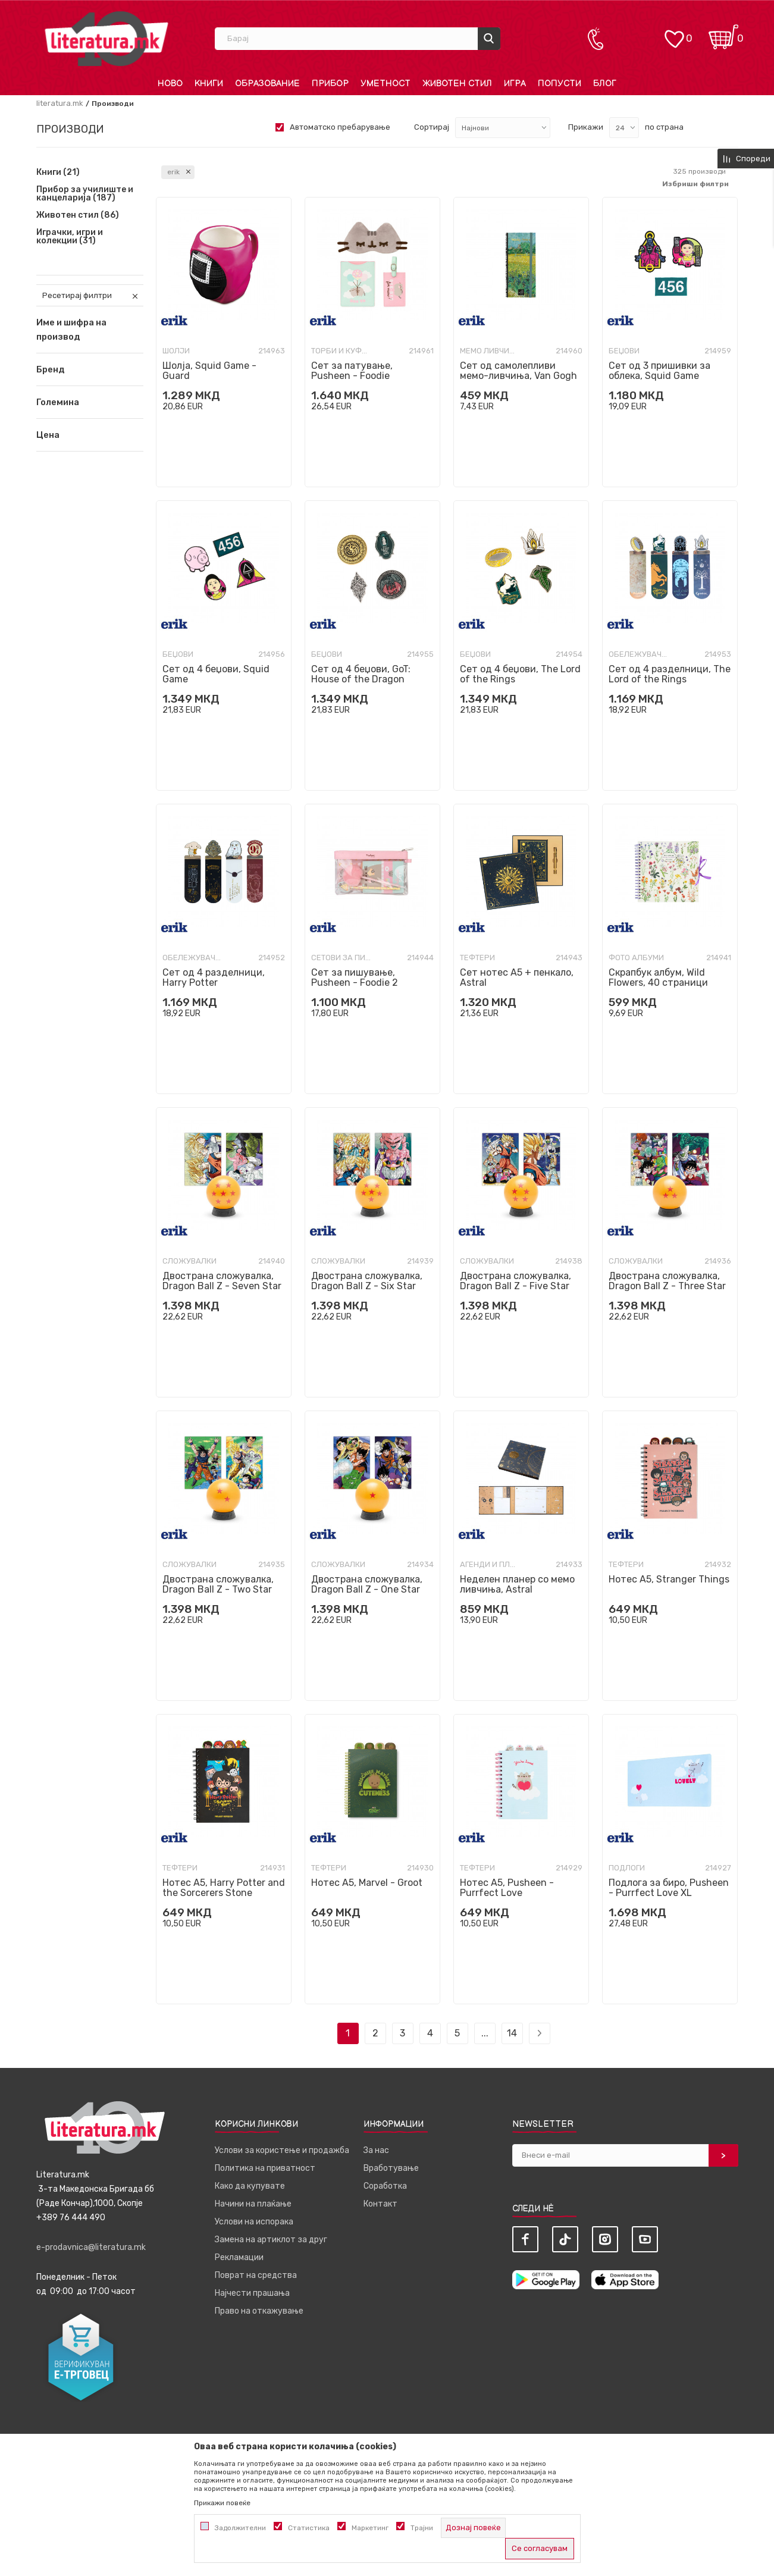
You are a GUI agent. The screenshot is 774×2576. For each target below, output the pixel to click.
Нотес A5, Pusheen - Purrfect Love (507, 1888)
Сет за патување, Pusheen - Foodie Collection (352, 376)
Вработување (391, 2168)
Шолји (176, 351)
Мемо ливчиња (489, 351)
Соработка (385, 2186)
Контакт (380, 2204)
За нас (376, 2150)
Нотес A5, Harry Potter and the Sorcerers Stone (223, 1888)
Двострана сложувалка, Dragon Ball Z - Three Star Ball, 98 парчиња (667, 1286)
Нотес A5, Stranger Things (669, 1579)
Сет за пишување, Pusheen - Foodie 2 (354, 977)
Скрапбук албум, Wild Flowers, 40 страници (658, 977)
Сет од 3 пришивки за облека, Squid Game (659, 371)
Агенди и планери (489, 1564)
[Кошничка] (723, 33)
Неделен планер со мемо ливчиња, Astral (517, 1584)
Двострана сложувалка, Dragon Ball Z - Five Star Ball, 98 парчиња (515, 1286)
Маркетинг (370, 2527)
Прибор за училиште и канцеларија (84, 194)
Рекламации (239, 2257)
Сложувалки (189, 1261)
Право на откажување (259, 2311)
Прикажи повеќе (222, 2502)
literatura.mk (59, 103)
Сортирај (431, 127)
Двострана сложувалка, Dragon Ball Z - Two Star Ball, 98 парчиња (218, 1589)
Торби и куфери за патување (341, 351)
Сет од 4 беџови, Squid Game (216, 674)
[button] (89, 369)
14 (512, 2033)
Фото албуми (636, 957)
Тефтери (477, 957)
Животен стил (77, 215)
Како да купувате (250, 2186)
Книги (58, 172)
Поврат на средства (256, 2275)
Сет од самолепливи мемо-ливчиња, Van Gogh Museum (518, 376)
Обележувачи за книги (638, 654)
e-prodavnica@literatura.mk (91, 2247)
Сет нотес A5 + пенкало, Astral (517, 977)
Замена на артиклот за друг (271, 2240)
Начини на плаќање (253, 2204)
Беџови (624, 351)
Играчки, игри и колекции (69, 236)
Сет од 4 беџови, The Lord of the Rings (520, 674)
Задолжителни (240, 2527)
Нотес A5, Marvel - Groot (366, 1883)
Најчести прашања (252, 2293)
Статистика (309, 2527)
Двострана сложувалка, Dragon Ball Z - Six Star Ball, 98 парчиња (366, 1286)
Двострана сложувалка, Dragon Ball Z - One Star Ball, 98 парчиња (366, 1589)
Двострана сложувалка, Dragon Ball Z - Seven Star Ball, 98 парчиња (221, 1286)
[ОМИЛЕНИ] (674, 33)
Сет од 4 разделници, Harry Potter (213, 977)
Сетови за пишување (341, 957)
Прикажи (585, 127)
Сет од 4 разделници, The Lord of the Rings (670, 674)
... (484, 2033)
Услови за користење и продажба (282, 2150)
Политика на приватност (265, 2168)
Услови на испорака (254, 2222)
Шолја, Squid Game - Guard (209, 371)
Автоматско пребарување (340, 127)
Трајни (421, 2527)
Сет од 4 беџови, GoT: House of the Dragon (360, 674)
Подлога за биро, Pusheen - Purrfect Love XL (669, 1888)
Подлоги (627, 1868)
